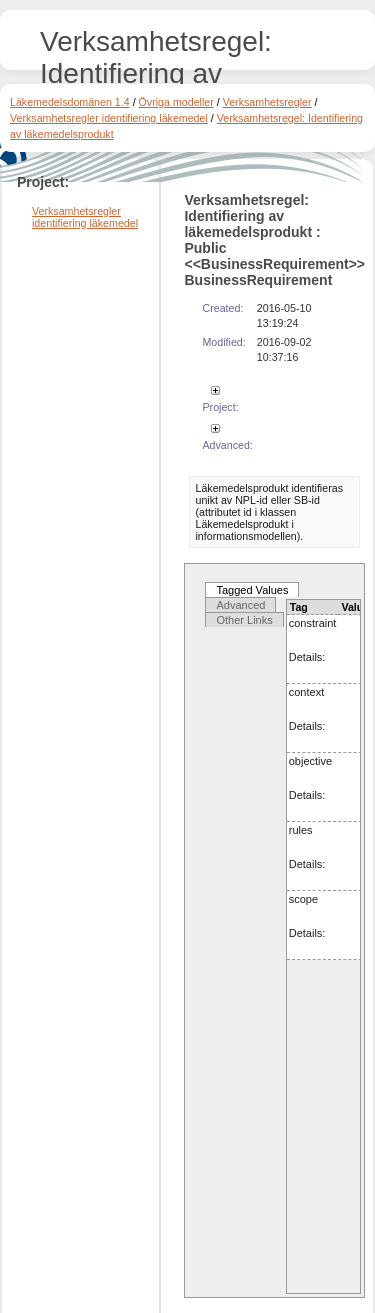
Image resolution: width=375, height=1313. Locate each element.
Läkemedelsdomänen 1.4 (70, 102)
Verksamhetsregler (267, 102)
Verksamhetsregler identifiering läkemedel (109, 118)
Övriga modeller (176, 102)
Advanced (240, 605)
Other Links (244, 620)
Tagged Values (252, 590)
